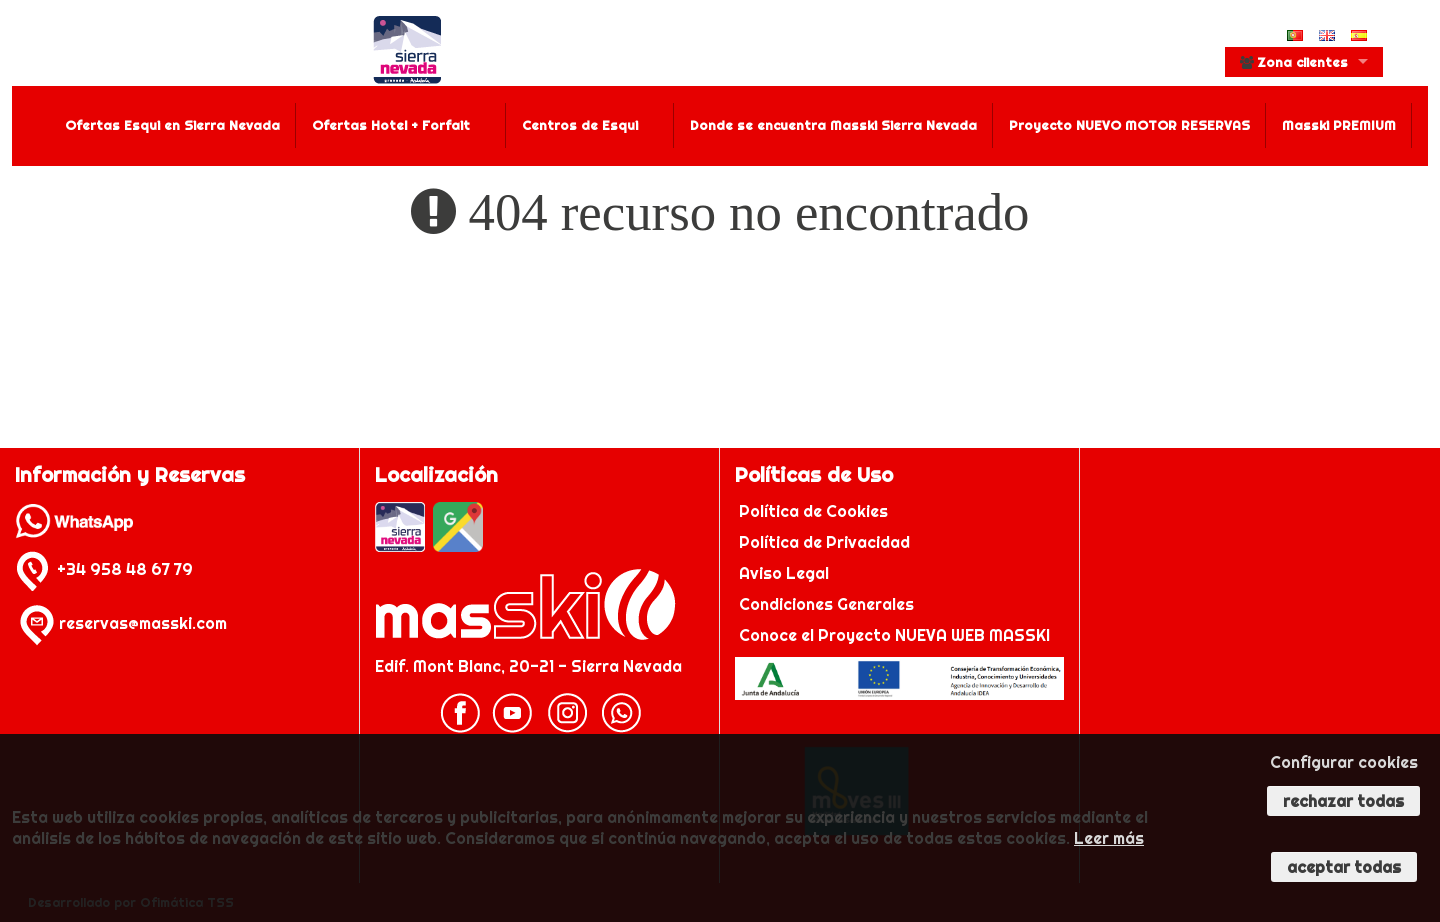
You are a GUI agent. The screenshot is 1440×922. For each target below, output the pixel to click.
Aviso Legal (784, 573)
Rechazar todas (1343, 801)
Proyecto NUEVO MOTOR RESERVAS (1129, 125)
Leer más (1109, 838)
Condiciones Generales (826, 604)
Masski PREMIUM (1339, 125)
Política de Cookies (815, 511)
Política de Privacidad (826, 542)
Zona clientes (1294, 62)
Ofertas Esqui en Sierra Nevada (172, 125)
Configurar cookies (1344, 762)
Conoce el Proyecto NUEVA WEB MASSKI (892, 635)
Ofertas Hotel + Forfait (391, 125)
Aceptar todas (1344, 867)
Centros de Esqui (580, 125)
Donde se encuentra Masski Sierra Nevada (833, 125)
